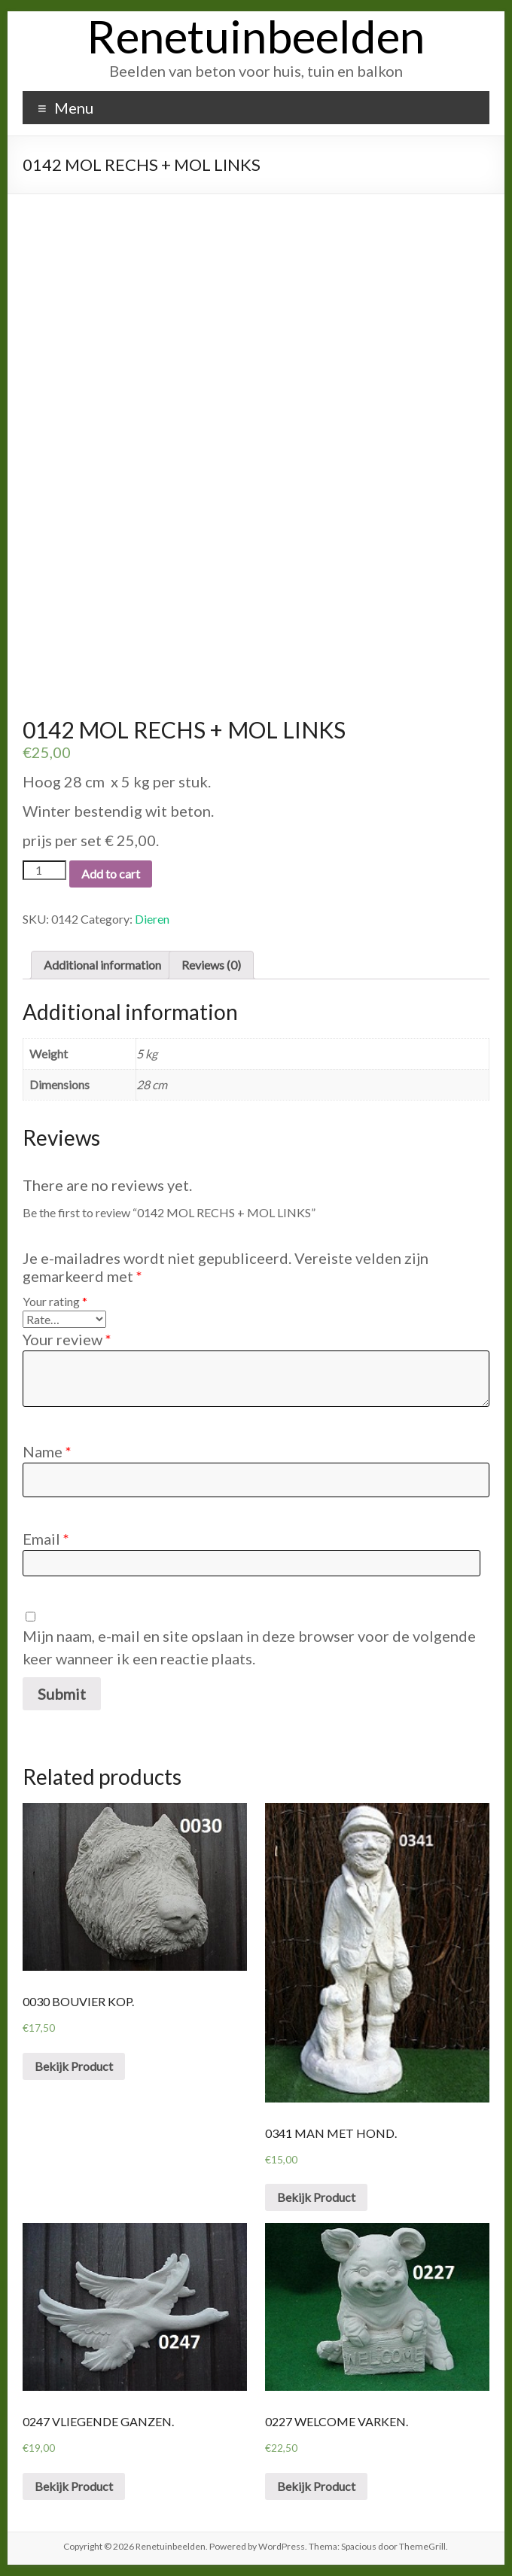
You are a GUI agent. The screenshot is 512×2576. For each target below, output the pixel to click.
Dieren (152, 919)
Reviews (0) (211, 965)
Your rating (55, 1301)
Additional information (102, 965)
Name (47, 1451)
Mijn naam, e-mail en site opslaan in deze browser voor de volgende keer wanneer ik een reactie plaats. (249, 1647)
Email (46, 1539)
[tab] (102, 965)
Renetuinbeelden (256, 36)
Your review (67, 1339)
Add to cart (110, 873)
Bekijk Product (74, 2066)
